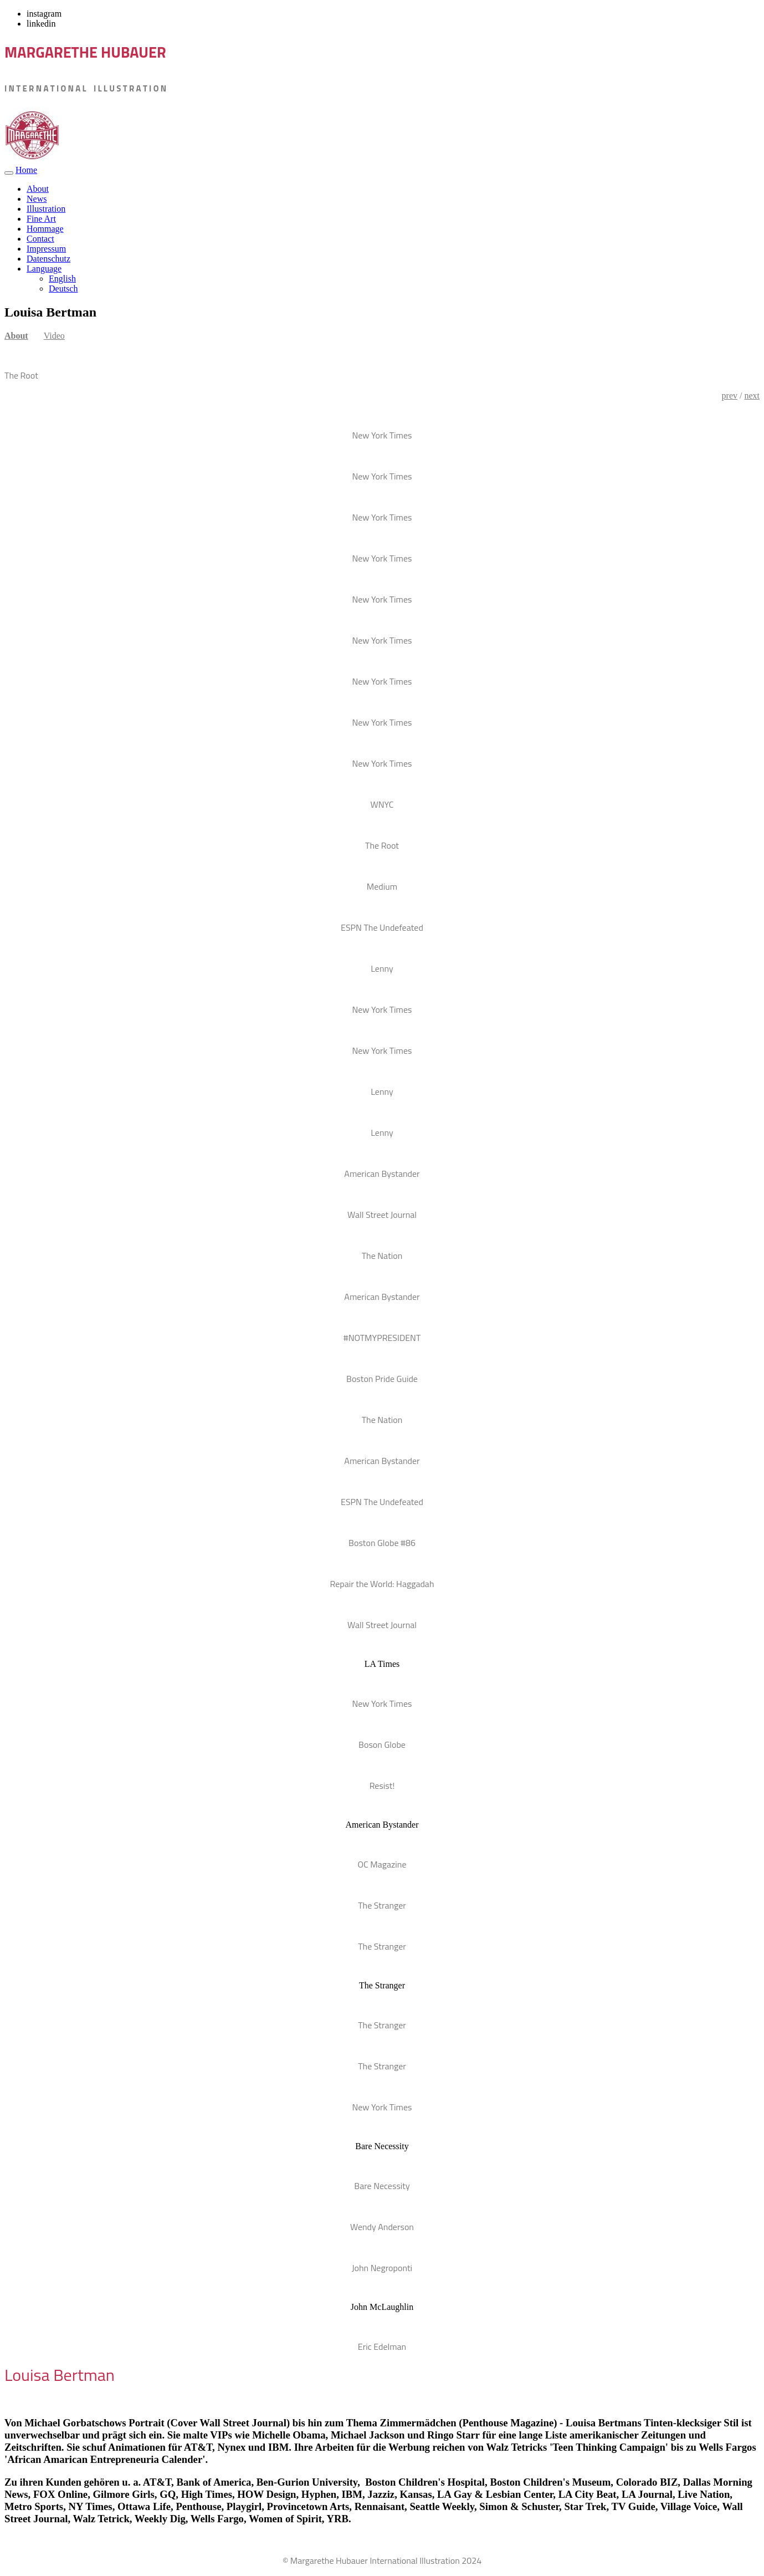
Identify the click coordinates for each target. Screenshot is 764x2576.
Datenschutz (48, 258)
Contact (40, 238)
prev (729, 395)
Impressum (46, 248)
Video (54, 335)
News (37, 198)
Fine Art (41, 218)
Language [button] (44, 268)
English (62, 278)
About (38, 188)
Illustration (46, 208)
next (752, 395)
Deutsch (63, 288)
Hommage (45, 228)
